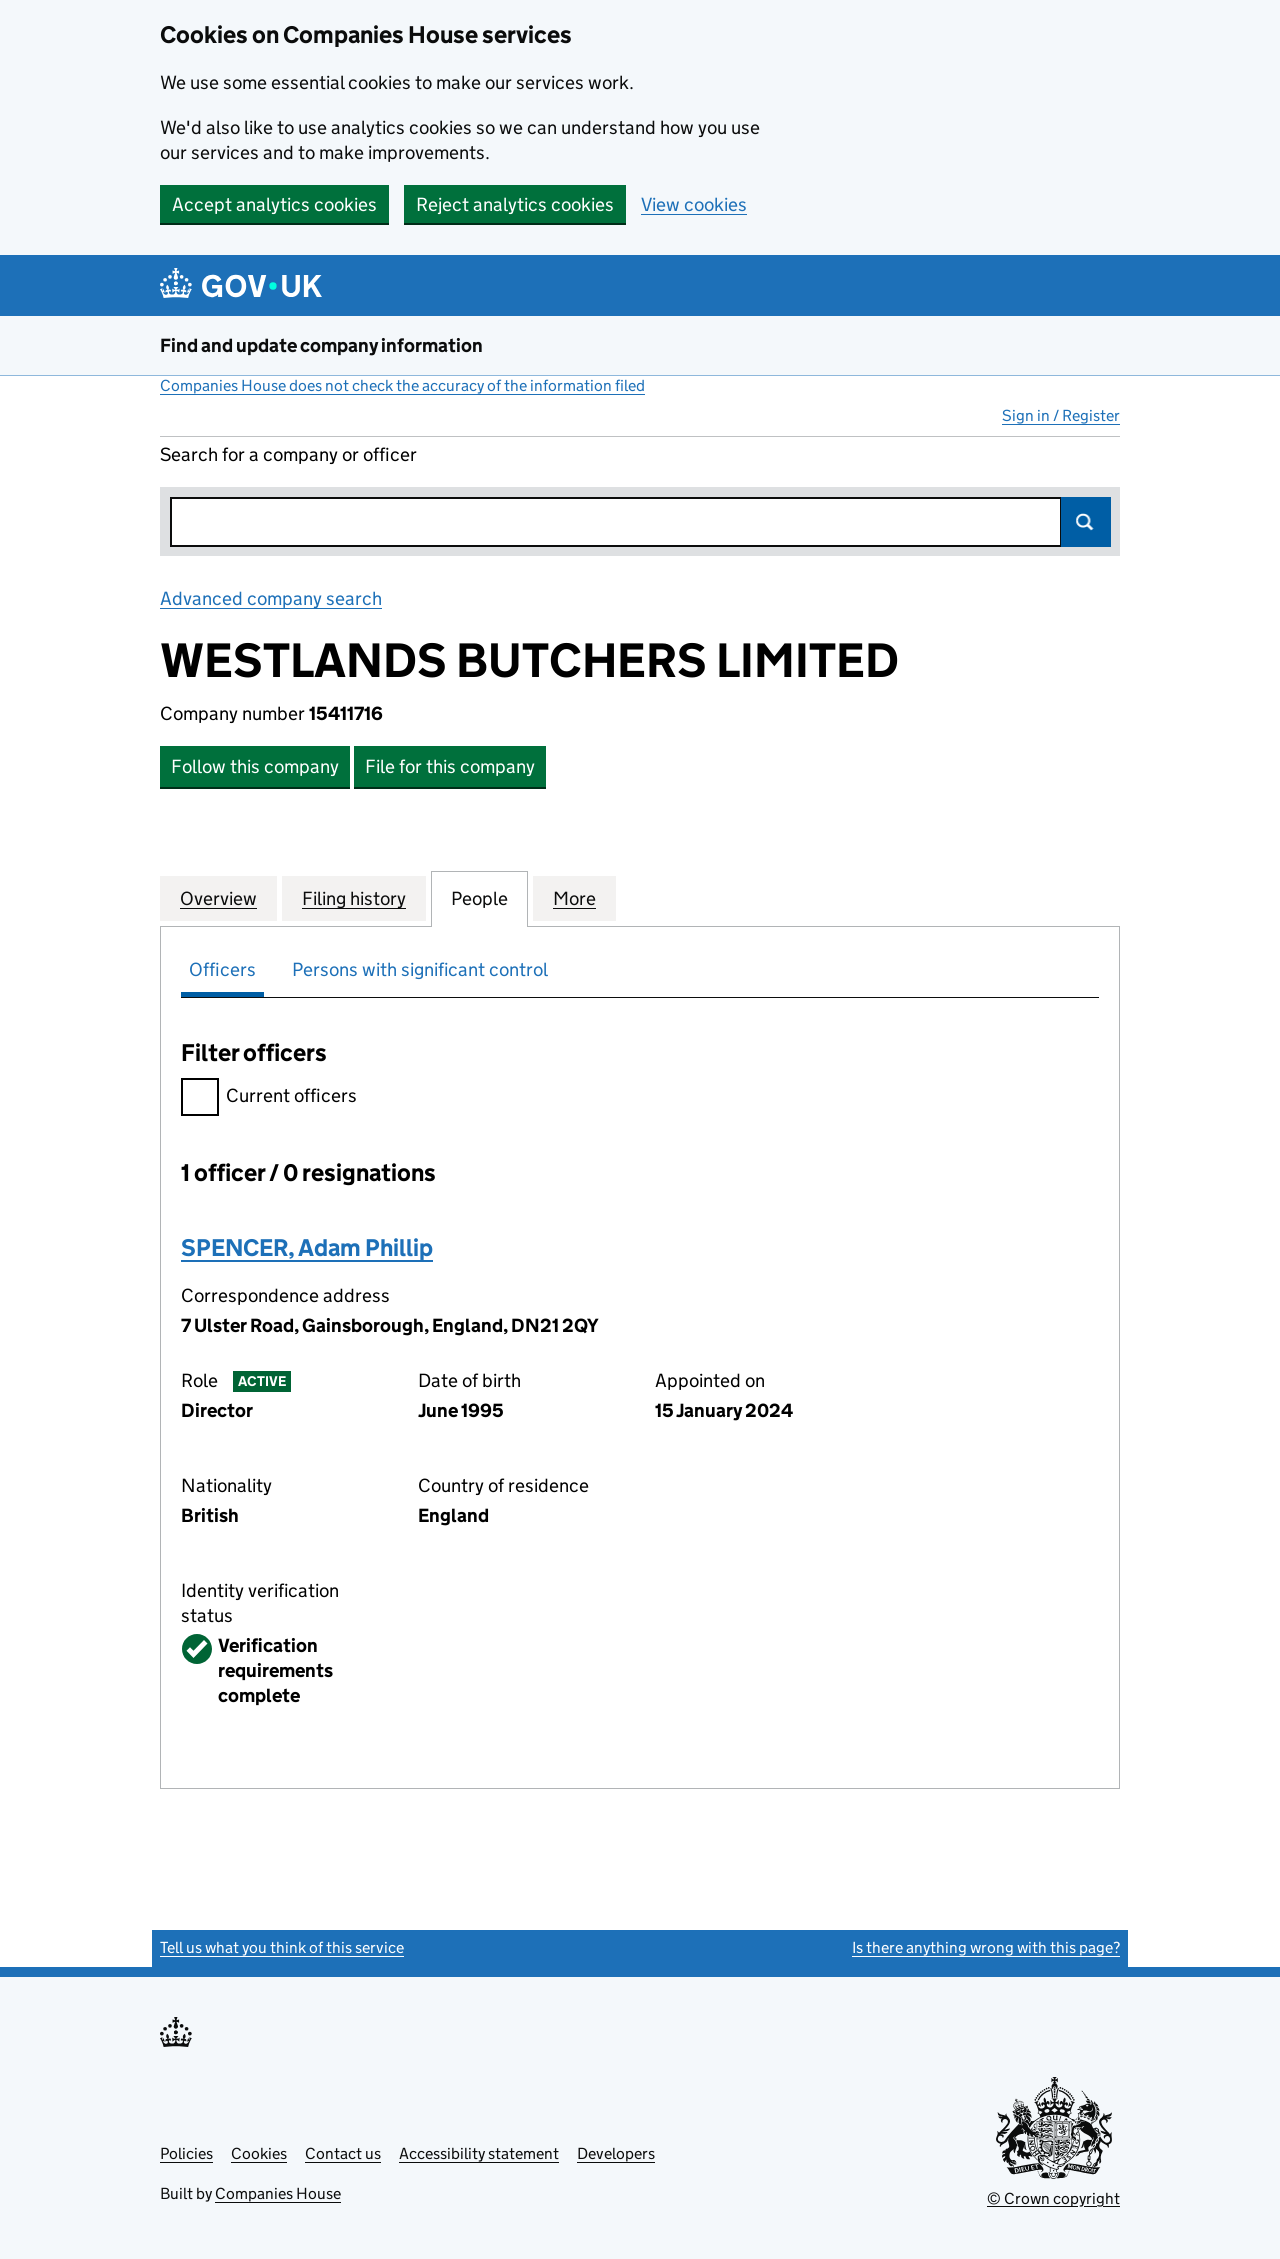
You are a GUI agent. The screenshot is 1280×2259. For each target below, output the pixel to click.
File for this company (450, 766)
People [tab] (479, 898)
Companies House (278, 2193)
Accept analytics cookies (274, 204)
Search (1086, 522)
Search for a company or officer (288, 454)
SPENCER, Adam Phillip (307, 1247)
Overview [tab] (218, 898)
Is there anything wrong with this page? (986, 1947)
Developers (616, 2153)
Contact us (343, 2153)
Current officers (269, 1098)
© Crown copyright (1053, 2198)
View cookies (694, 204)
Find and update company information (321, 345)
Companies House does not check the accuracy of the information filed (402, 385)
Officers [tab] (222, 969)
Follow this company (255, 766)
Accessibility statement (479, 2153)
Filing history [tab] (354, 898)
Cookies (259, 2153)
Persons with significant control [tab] (420, 969)
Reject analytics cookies (515, 204)
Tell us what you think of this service (282, 1947)
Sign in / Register (1061, 415)
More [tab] (574, 898)
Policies (186, 2153)
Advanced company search (271, 598)
